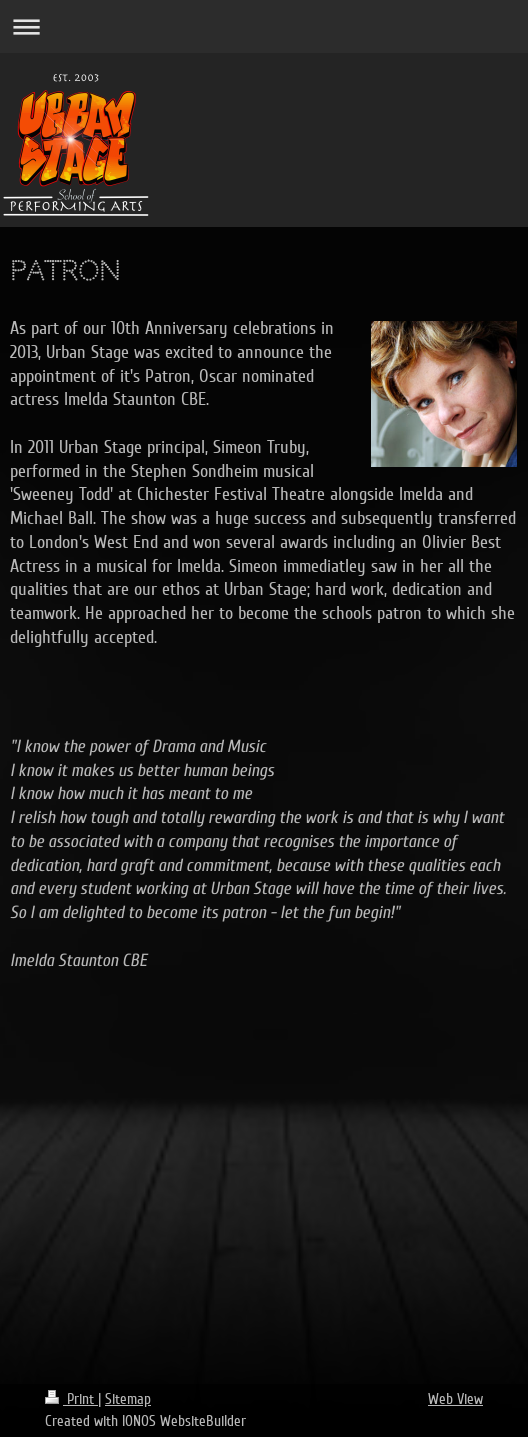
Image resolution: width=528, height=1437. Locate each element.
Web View (455, 1399)
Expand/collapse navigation (264, 26)
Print (71, 1399)
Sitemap (128, 1399)
